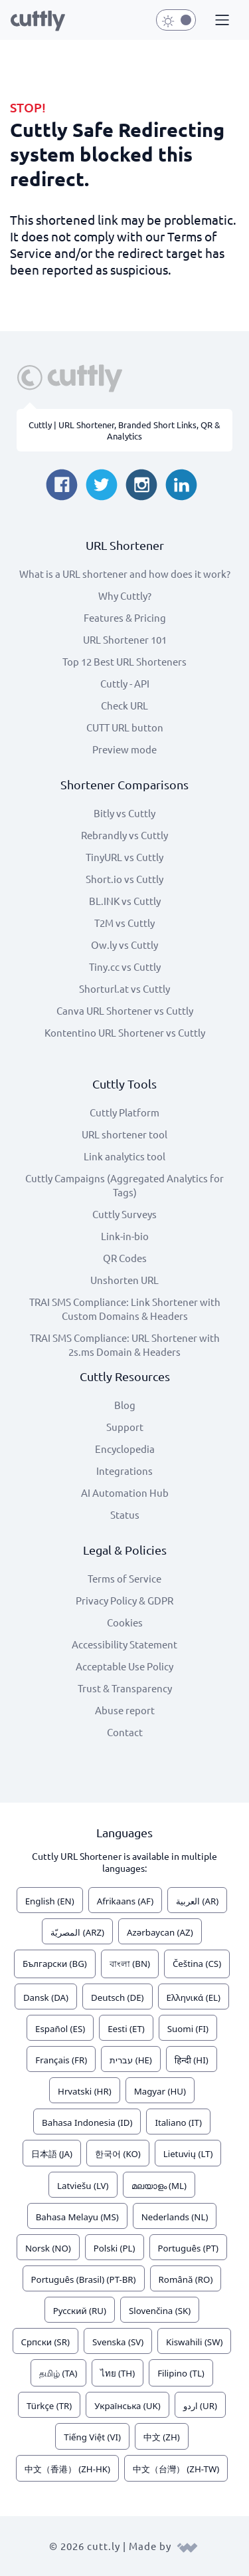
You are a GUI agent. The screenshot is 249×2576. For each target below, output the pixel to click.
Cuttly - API (124, 683)
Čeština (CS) (197, 1964)
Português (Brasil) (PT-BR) (83, 2279)
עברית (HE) (131, 2060)
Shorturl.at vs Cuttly (124, 988)
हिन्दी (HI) (191, 2060)
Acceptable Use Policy (124, 1666)
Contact (125, 1732)
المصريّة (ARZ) (77, 1932)
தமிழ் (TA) (58, 2373)
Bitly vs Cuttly (124, 813)
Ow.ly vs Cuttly (124, 944)
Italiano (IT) (178, 2122)
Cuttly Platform (124, 1112)
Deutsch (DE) (117, 1997)
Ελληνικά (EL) (193, 1997)
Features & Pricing (125, 617)
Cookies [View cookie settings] (125, 1622)
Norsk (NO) (48, 2248)
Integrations (124, 1470)
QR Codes (125, 1257)
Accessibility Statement (124, 1644)
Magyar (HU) (160, 2091)
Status (124, 1514)
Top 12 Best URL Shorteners (124, 661)
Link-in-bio (125, 1235)
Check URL (124, 705)
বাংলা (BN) (130, 1964)
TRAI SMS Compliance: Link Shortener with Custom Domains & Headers (124, 1308)
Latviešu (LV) (82, 2186)
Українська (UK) (127, 2406)
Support (124, 1426)
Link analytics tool (124, 1156)
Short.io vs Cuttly (124, 878)
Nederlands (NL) (174, 2217)
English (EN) (49, 1901)
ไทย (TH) (117, 2373)
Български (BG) (55, 1964)
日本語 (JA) (52, 2154)
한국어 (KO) (118, 2154)
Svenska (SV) (117, 2342)
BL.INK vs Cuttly (125, 900)
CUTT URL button (124, 727)
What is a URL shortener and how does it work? (124, 573)
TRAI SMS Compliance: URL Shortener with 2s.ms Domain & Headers (125, 1344)
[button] (220, 21)
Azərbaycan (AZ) (160, 1932)
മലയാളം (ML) (159, 2186)
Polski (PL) (114, 2248)
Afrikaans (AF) (125, 1901)
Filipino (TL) (181, 2373)
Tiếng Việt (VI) (92, 2437)
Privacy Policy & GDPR (124, 1600)
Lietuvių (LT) (188, 2154)
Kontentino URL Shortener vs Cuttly (124, 1032)
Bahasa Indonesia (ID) (87, 2122)
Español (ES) (60, 2029)
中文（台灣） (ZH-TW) (176, 2469)
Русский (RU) (79, 2311)
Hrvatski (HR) (85, 2091)
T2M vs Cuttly (124, 922)
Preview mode (124, 749)
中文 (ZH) (161, 2437)
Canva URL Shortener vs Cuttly (124, 1010)
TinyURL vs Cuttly (124, 856)
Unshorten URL (124, 1279)
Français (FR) (61, 2060)
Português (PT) (188, 2248)
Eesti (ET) (126, 2029)
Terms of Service (124, 1578)
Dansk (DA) (45, 1997)
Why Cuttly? (124, 595)
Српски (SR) (45, 2342)
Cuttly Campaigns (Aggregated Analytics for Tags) (124, 1185)
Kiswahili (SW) (194, 2342)
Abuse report (125, 1710)
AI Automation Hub (125, 1492)
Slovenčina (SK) (160, 2311)
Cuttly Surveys (124, 1214)
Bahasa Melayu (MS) (77, 2217)
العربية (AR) (197, 1901)
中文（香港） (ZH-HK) (67, 2469)
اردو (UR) (200, 2406)
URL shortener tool (124, 1134)
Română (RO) (186, 2279)
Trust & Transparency (125, 1688)
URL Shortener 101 (125, 639)
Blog (124, 1404)
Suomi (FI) (187, 2029)
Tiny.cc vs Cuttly (125, 966)
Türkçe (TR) (49, 2406)
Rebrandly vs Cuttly (124, 835)
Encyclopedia (125, 1448)
